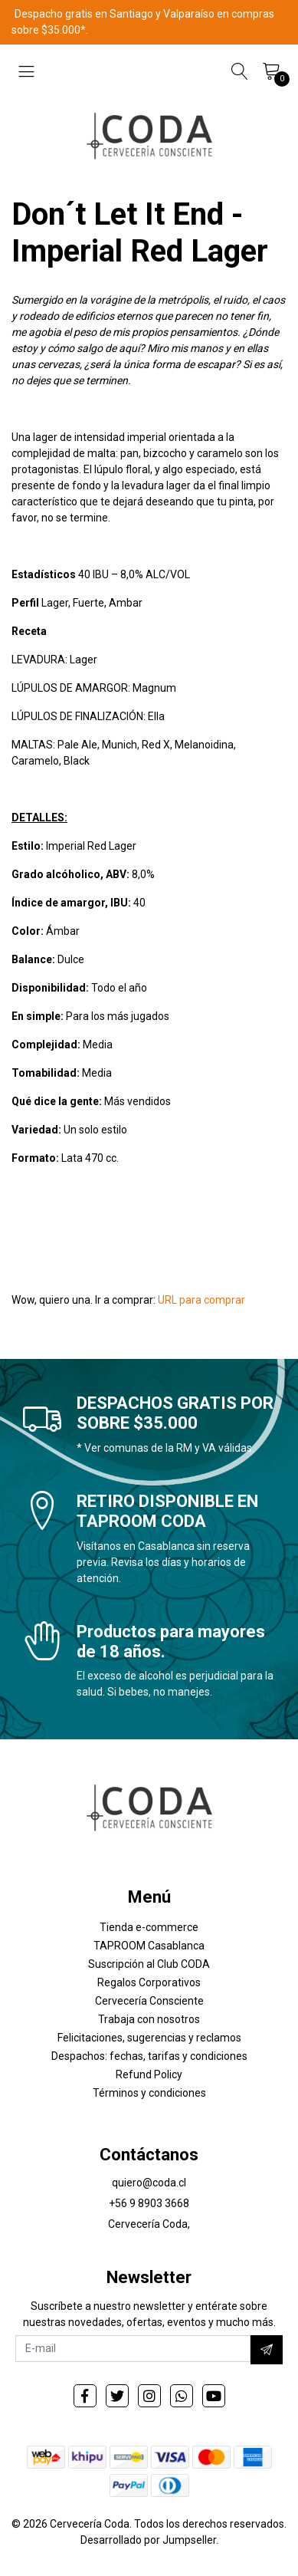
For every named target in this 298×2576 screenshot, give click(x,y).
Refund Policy (149, 2074)
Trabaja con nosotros (149, 2019)
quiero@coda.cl (149, 2182)
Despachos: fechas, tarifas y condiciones (149, 2056)
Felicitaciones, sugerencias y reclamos (149, 2038)
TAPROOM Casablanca (149, 1945)
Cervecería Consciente (149, 2001)
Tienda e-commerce (149, 1927)
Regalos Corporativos (149, 1982)
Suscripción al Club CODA (149, 1964)
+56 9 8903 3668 (149, 2203)
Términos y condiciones (149, 2093)
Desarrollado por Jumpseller (148, 2540)
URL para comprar (201, 1300)
